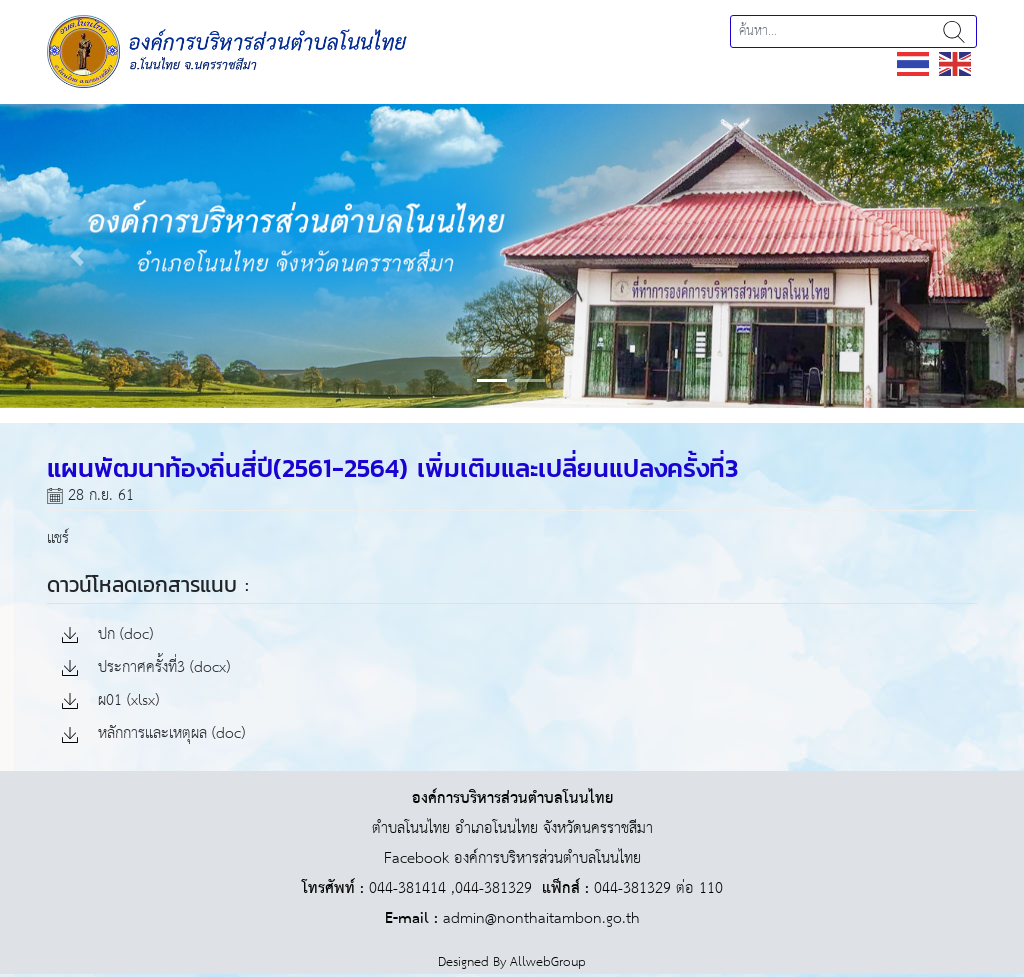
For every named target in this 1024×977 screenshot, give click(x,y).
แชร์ (58, 538)
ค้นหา (954, 31)
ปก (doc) (107, 635)
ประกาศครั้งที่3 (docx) (146, 668)
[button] (77, 255)
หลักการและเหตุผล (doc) (153, 734)
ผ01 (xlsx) (110, 701)
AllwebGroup (548, 962)
